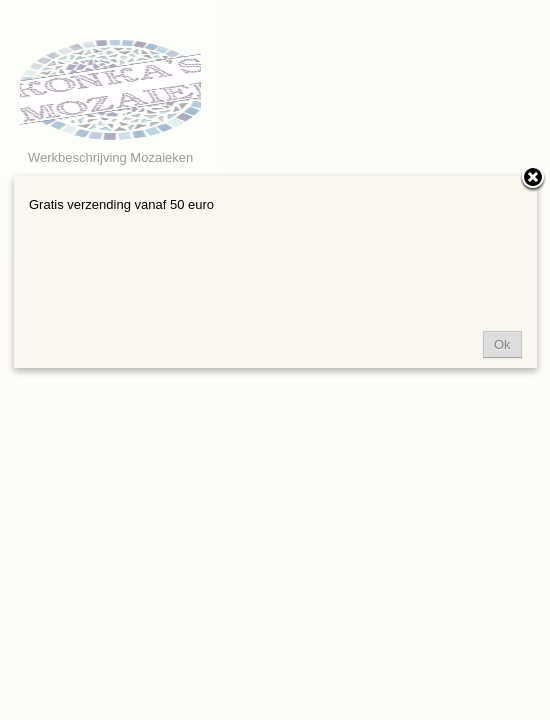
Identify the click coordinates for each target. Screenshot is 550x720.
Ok (502, 344)
